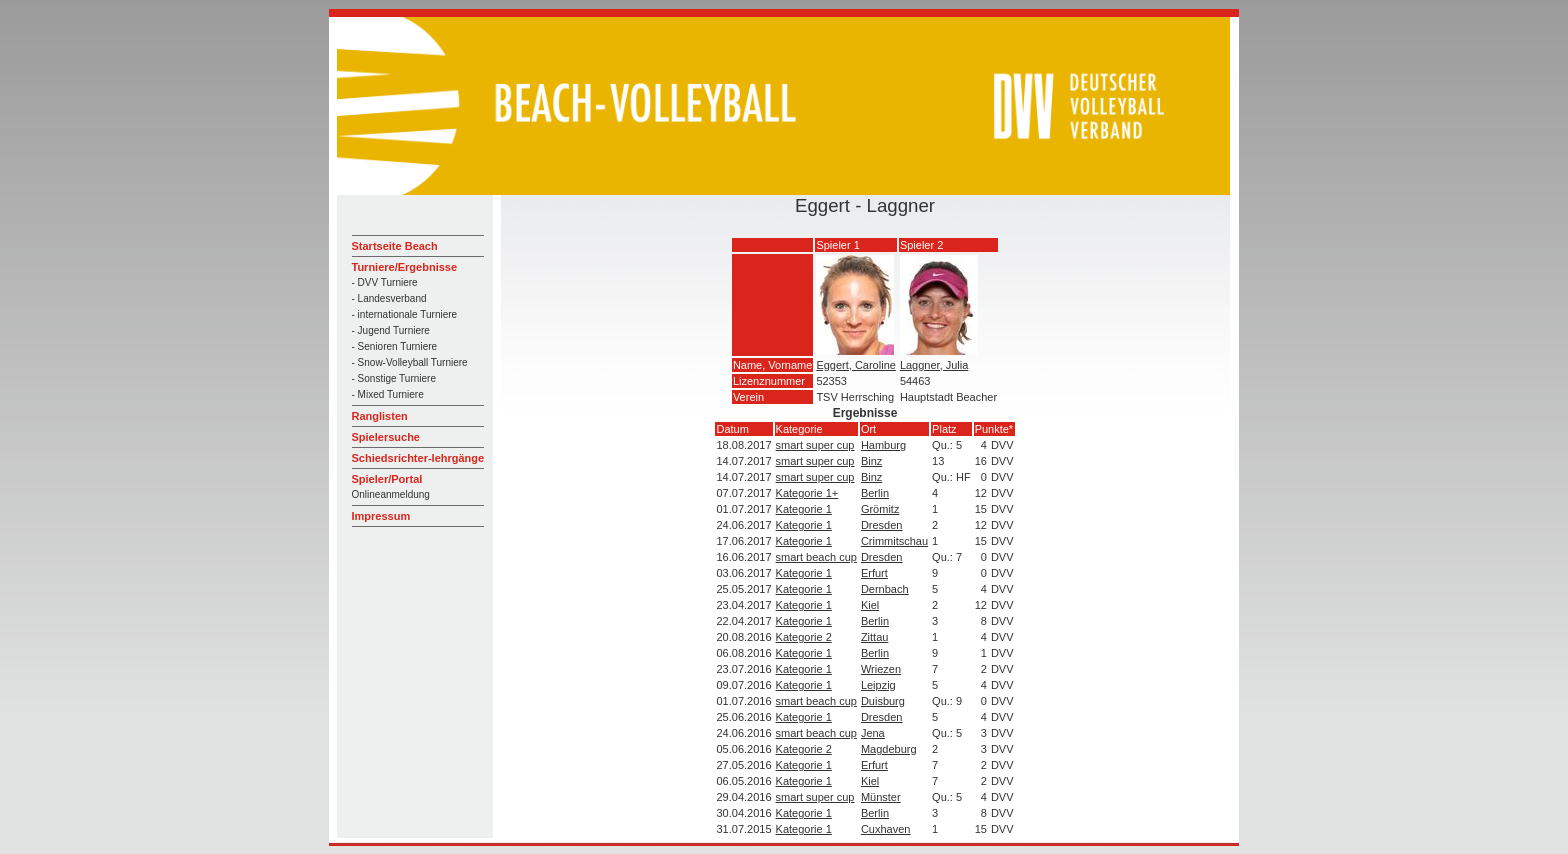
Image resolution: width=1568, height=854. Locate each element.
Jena (873, 733)
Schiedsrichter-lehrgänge (418, 458)
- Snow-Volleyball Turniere (410, 362)
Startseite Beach (395, 246)
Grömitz (880, 509)
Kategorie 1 (804, 509)
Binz (871, 461)
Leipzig (878, 685)
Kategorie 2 (804, 637)
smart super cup (815, 445)
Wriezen (881, 669)
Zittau (875, 637)
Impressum (381, 516)
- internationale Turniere (405, 314)
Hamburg (883, 445)
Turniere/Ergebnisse (405, 267)
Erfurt (874, 573)
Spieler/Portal (387, 479)
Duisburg (883, 701)
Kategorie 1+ (807, 493)
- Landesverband (389, 298)
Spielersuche (386, 437)
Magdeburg (889, 749)
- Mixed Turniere (388, 394)
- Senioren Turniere (395, 346)
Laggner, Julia (934, 365)
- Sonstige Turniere (394, 378)
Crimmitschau (894, 541)
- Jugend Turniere (391, 330)
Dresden (882, 525)
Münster (881, 797)
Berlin (875, 493)
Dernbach (885, 589)
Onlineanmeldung (391, 494)
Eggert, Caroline (856, 365)
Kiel (870, 605)
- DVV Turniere (385, 282)
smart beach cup (816, 557)
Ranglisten (380, 416)
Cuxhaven (886, 829)
